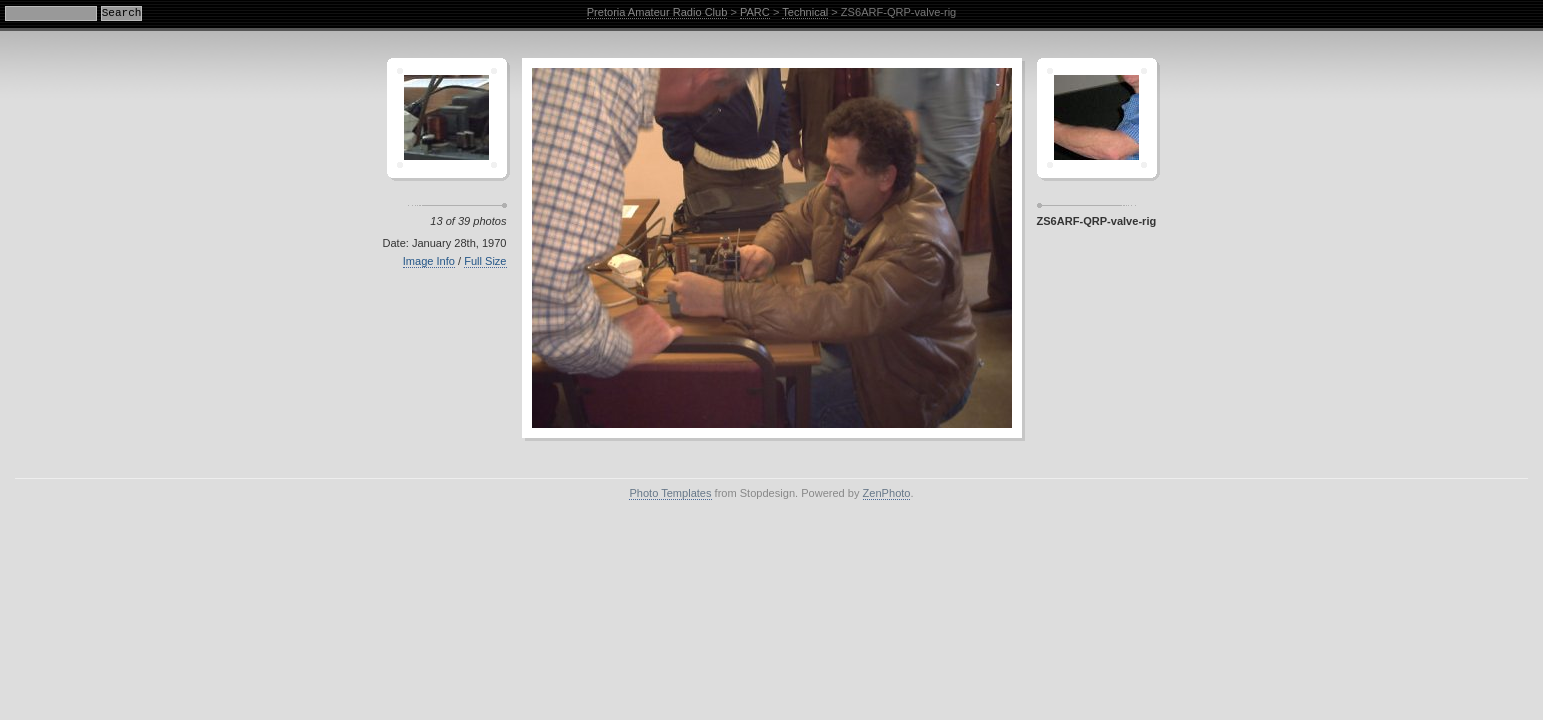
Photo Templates (670, 493)
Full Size (485, 261)
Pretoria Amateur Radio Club (657, 12)
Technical (805, 12)
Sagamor (1097, 118)
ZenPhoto (887, 493)
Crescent (447, 118)
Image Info (429, 261)
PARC (755, 12)
